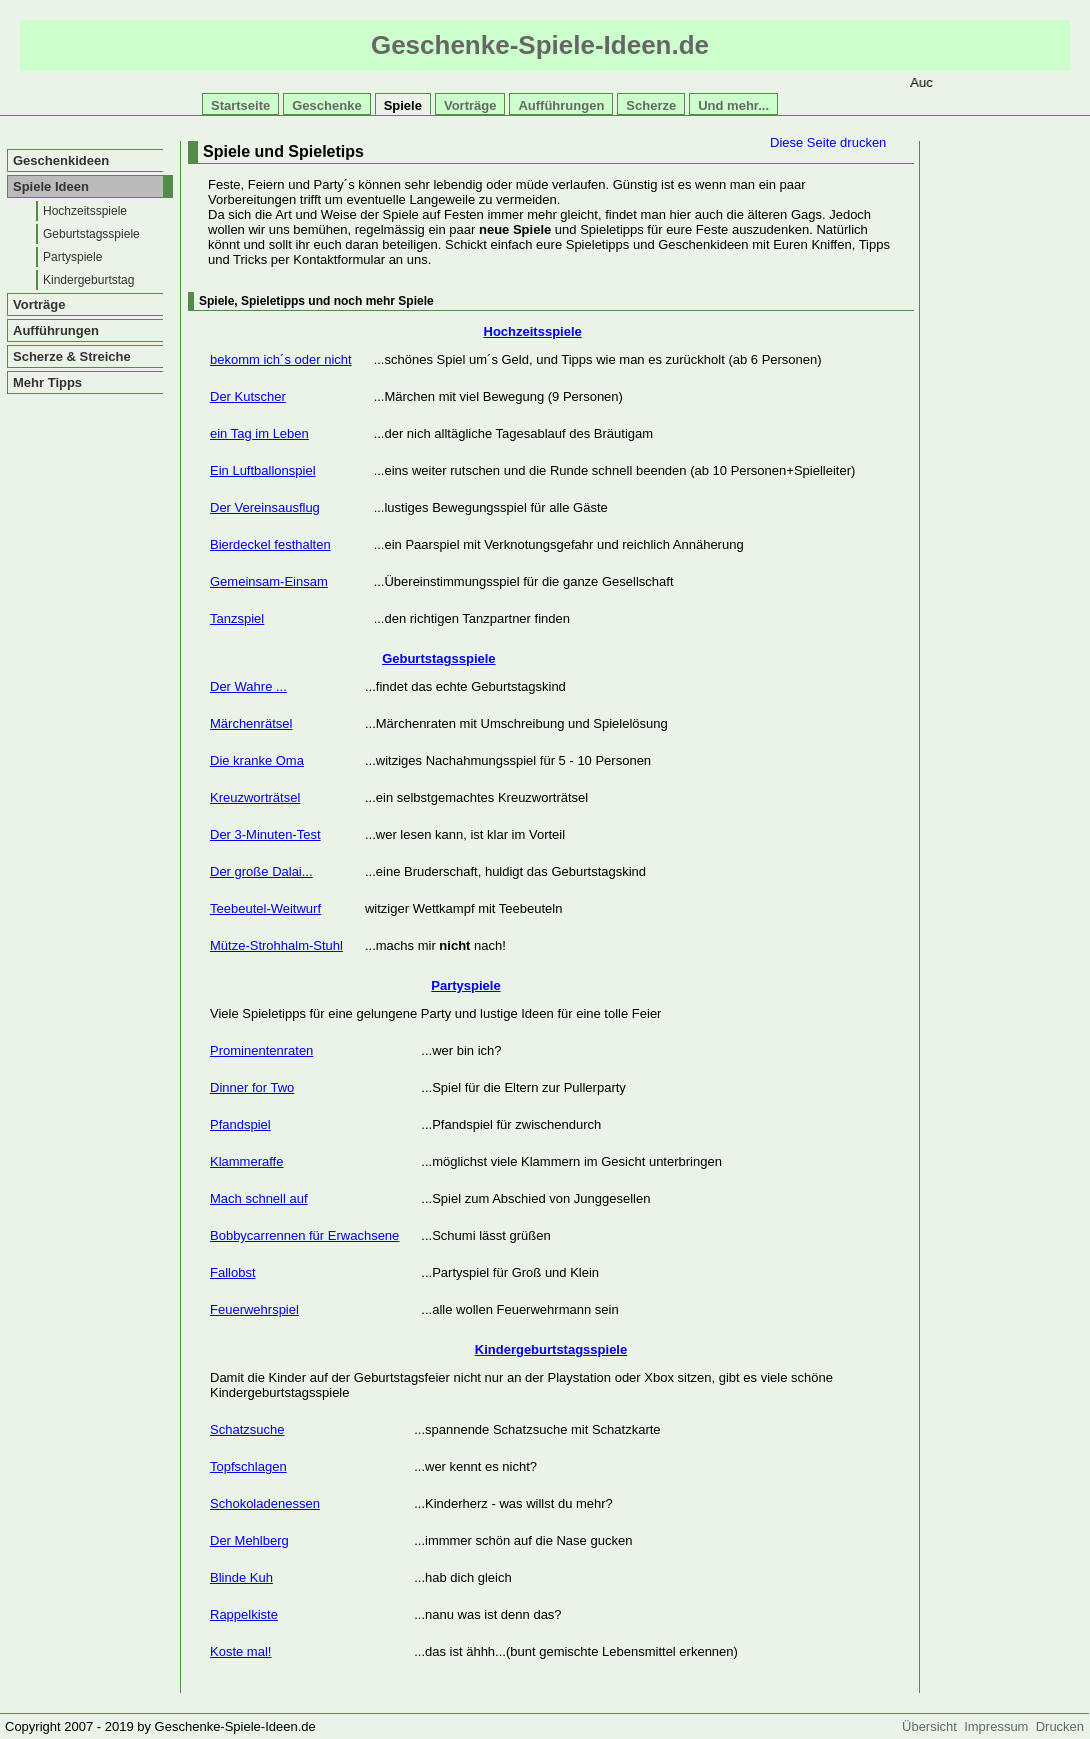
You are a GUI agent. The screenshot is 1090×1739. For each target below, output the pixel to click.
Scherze (651, 105)
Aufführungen (561, 105)
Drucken (1060, 1726)
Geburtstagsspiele (91, 234)
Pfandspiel (240, 1124)
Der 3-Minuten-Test (265, 834)
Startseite (240, 105)
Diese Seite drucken (828, 142)
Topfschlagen (248, 1466)
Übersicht (933, 1726)
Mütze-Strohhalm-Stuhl (276, 945)
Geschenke (326, 105)
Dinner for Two (252, 1087)
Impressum (1000, 1726)
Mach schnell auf (259, 1198)
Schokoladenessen (265, 1503)
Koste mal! (240, 1651)
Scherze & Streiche (72, 356)
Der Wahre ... (248, 686)
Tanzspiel (237, 618)
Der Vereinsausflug (265, 507)
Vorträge (470, 105)
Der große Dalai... (261, 871)
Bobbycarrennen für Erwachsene (304, 1235)
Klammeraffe (246, 1161)
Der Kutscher (248, 396)
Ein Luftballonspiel (263, 470)
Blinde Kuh (241, 1577)
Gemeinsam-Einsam (269, 581)
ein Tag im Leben (259, 433)
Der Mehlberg (249, 1540)
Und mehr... (733, 105)
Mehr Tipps (47, 382)
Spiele (403, 105)
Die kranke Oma (257, 760)
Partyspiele (72, 257)
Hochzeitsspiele (85, 211)
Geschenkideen (61, 160)
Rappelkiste (244, 1614)
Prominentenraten (261, 1050)
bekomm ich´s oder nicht (281, 359)
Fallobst (233, 1272)
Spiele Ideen (51, 186)
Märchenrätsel (251, 723)
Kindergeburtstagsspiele (551, 1349)
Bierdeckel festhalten (270, 544)
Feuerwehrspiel (254, 1309)
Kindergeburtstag (88, 280)
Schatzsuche (247, 1429)
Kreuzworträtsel (255, 797)
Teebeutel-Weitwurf (265, 908)
